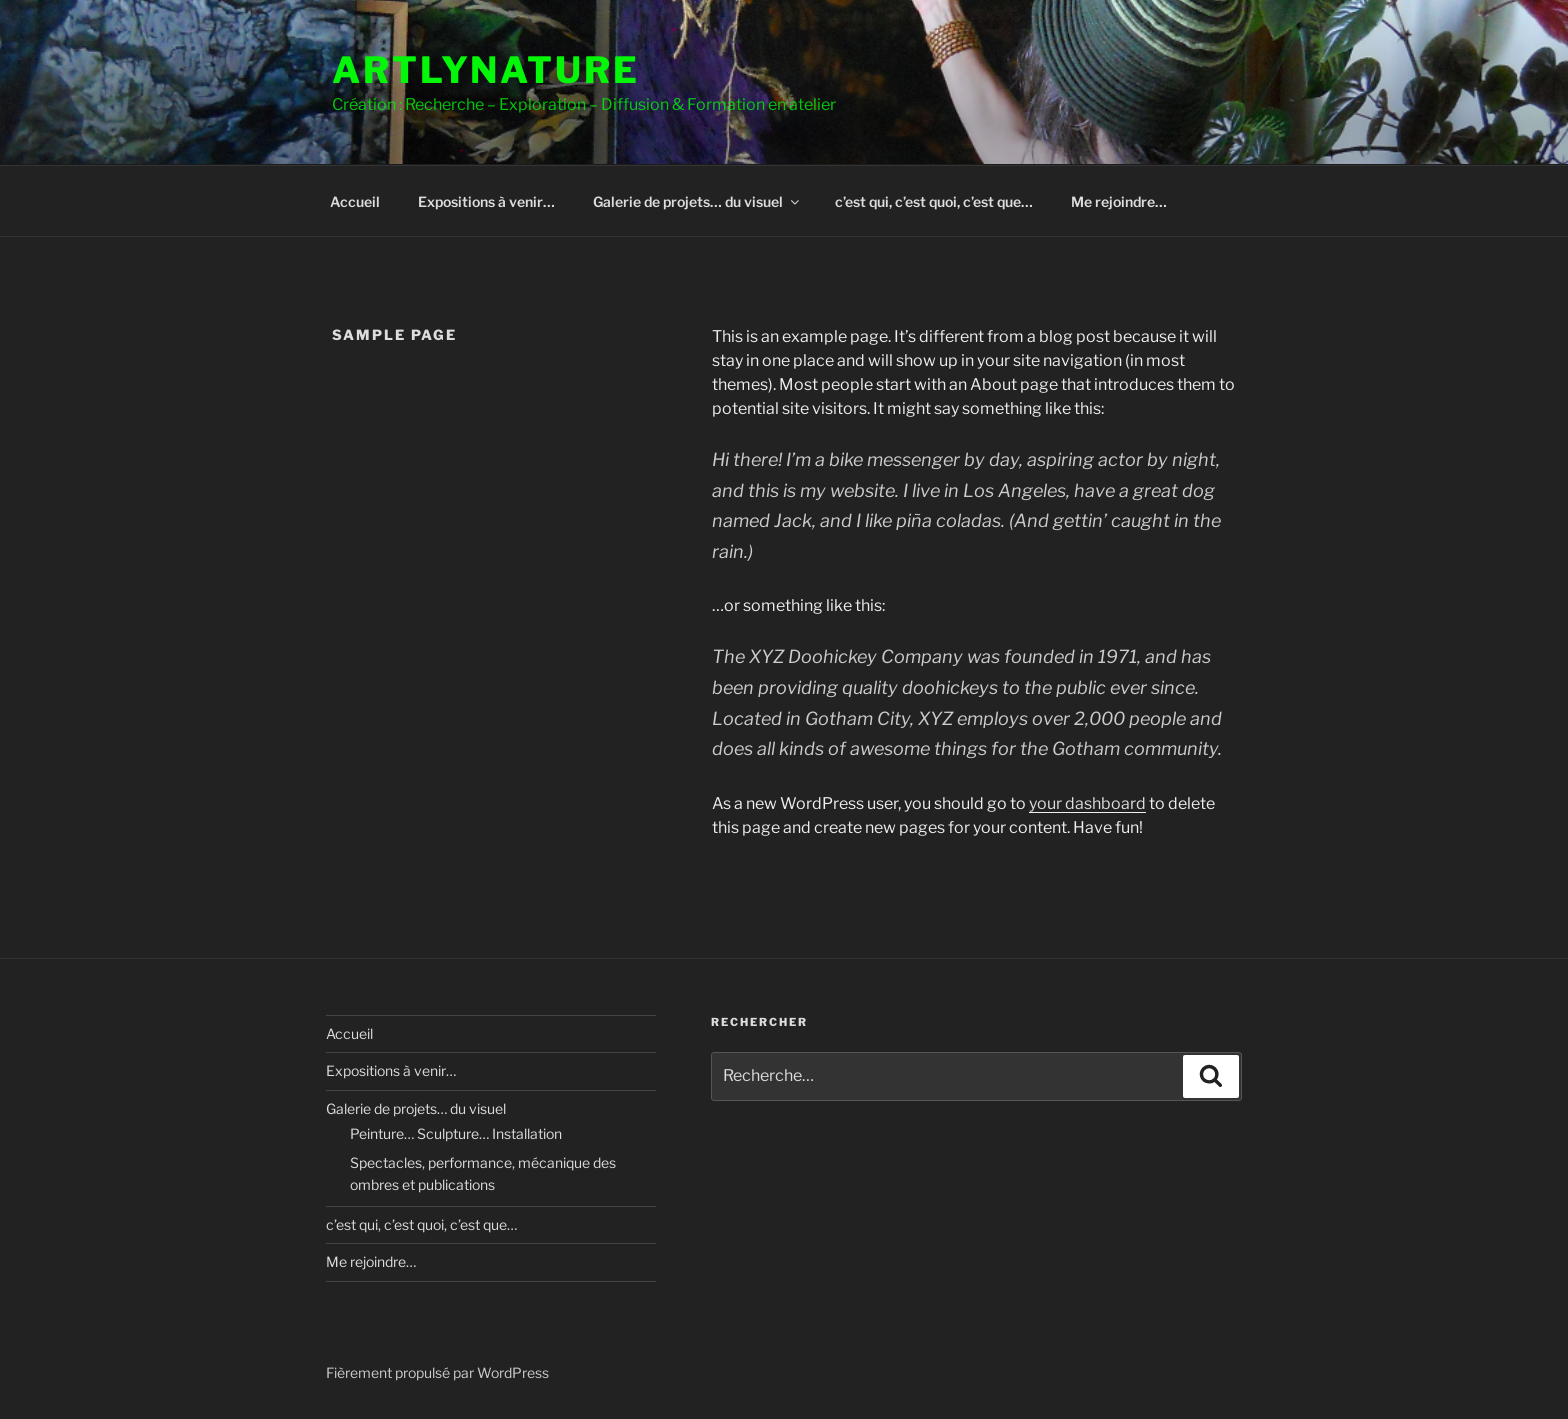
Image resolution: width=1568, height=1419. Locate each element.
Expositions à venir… (486, 201)
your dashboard (1087, 803)
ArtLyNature (486, 70)
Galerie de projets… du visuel (697, 201)
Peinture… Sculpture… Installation (456, 1133)
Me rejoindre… (1119, 201)
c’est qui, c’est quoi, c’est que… (934, 201)
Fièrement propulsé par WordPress (437, 1372)
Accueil (355, 201)
